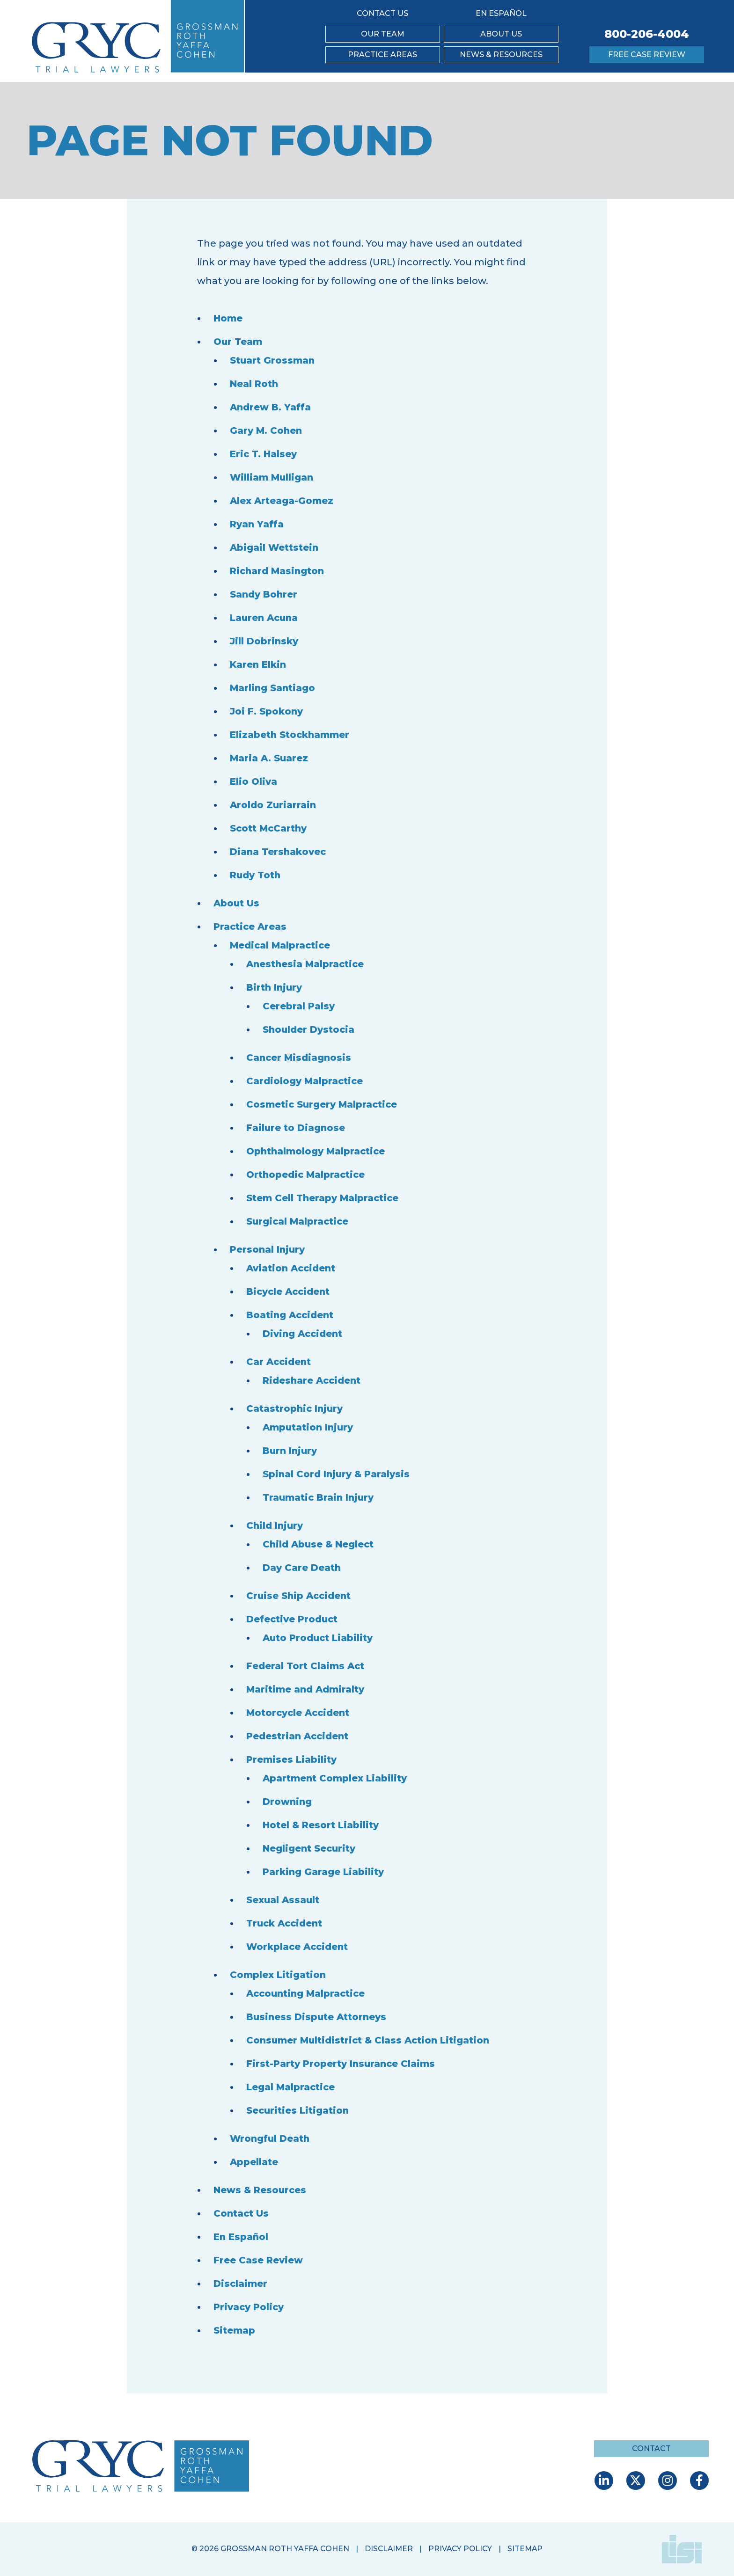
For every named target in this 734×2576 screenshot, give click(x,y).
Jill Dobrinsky (264, 641)
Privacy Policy (249, 2307)
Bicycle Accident (289, 1291)
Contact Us (382, 13)
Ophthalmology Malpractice (317, 1151)
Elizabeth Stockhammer (291, 734)
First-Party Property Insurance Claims (342, 2063)
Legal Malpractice (291, 2087)
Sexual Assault (283, 1899)
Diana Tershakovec (279, 851)
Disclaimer (240, 2283)
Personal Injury (268, 1249)
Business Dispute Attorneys (318, 2016)
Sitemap (234, 2330)
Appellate (254, 2161)
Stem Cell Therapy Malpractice (323, 1198)
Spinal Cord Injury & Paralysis (337, 1474)
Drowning (288, 1801)
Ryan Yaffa (257, 524)
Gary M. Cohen (266, 430)
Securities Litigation (299, 2110)
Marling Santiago (273, 687)
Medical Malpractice (281, 945)
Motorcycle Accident (299, 1712)
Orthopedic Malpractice (307, 1174)
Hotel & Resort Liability (322, 1825)
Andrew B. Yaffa (271, 407)
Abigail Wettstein (275, 547)
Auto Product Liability (319, 1637)
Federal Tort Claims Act (306, 1665)
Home (227, 318)
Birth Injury (275, 987)
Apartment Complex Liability (336, 1778)
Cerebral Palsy (299, 1006)
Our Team (382, 33)
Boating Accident (291, 1315)
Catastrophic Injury (295, 1408)
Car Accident (279, 1361)
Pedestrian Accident (299, 1736)
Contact (651, 2448)
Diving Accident (304, 1333)
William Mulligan (272, 477)
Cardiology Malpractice (305, 1081)
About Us (501, 33)
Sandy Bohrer (264, 594)
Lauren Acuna (265, 617)
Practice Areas (382, 54)
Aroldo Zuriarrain (274, 804)
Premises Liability (292, 1759)
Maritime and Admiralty (306, 1689)
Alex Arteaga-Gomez (282, 500)
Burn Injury (291, 1450)
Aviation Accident (292, 1268)
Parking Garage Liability (324, 1871)
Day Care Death (302, 1567)
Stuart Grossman (273, 360)
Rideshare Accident (313, 1380)
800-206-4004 (646, 34)
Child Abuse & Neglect (319, 1544)
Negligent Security (310, 1848)
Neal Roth (254, 383)
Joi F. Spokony (267, 711)
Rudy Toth (256, 875)
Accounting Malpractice (307, 1993)
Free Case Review (646, 54)
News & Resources (501, 54)
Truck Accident (286, 1923)
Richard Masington (278, 570)
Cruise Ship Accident (300, 1595)
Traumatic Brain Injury (320, 1497)
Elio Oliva (254, 781)
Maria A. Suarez (269, 758)
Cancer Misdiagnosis (299, 1057)
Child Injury (275, 1525)
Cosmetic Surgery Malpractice (323, 1104)
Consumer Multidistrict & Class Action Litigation (371, 2040)
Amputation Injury (309, 1427)
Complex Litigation (278, 1974)
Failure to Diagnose (296, 1127)
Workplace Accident (298, 1946)
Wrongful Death (271, 2138)
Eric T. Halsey (264, 454)
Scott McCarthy (269, 828)
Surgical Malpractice (298, 1221)
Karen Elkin (258, 664)
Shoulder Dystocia (309, 1029)
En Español (501, 13)
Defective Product (293, 1619)
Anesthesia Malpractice (306, 964)
